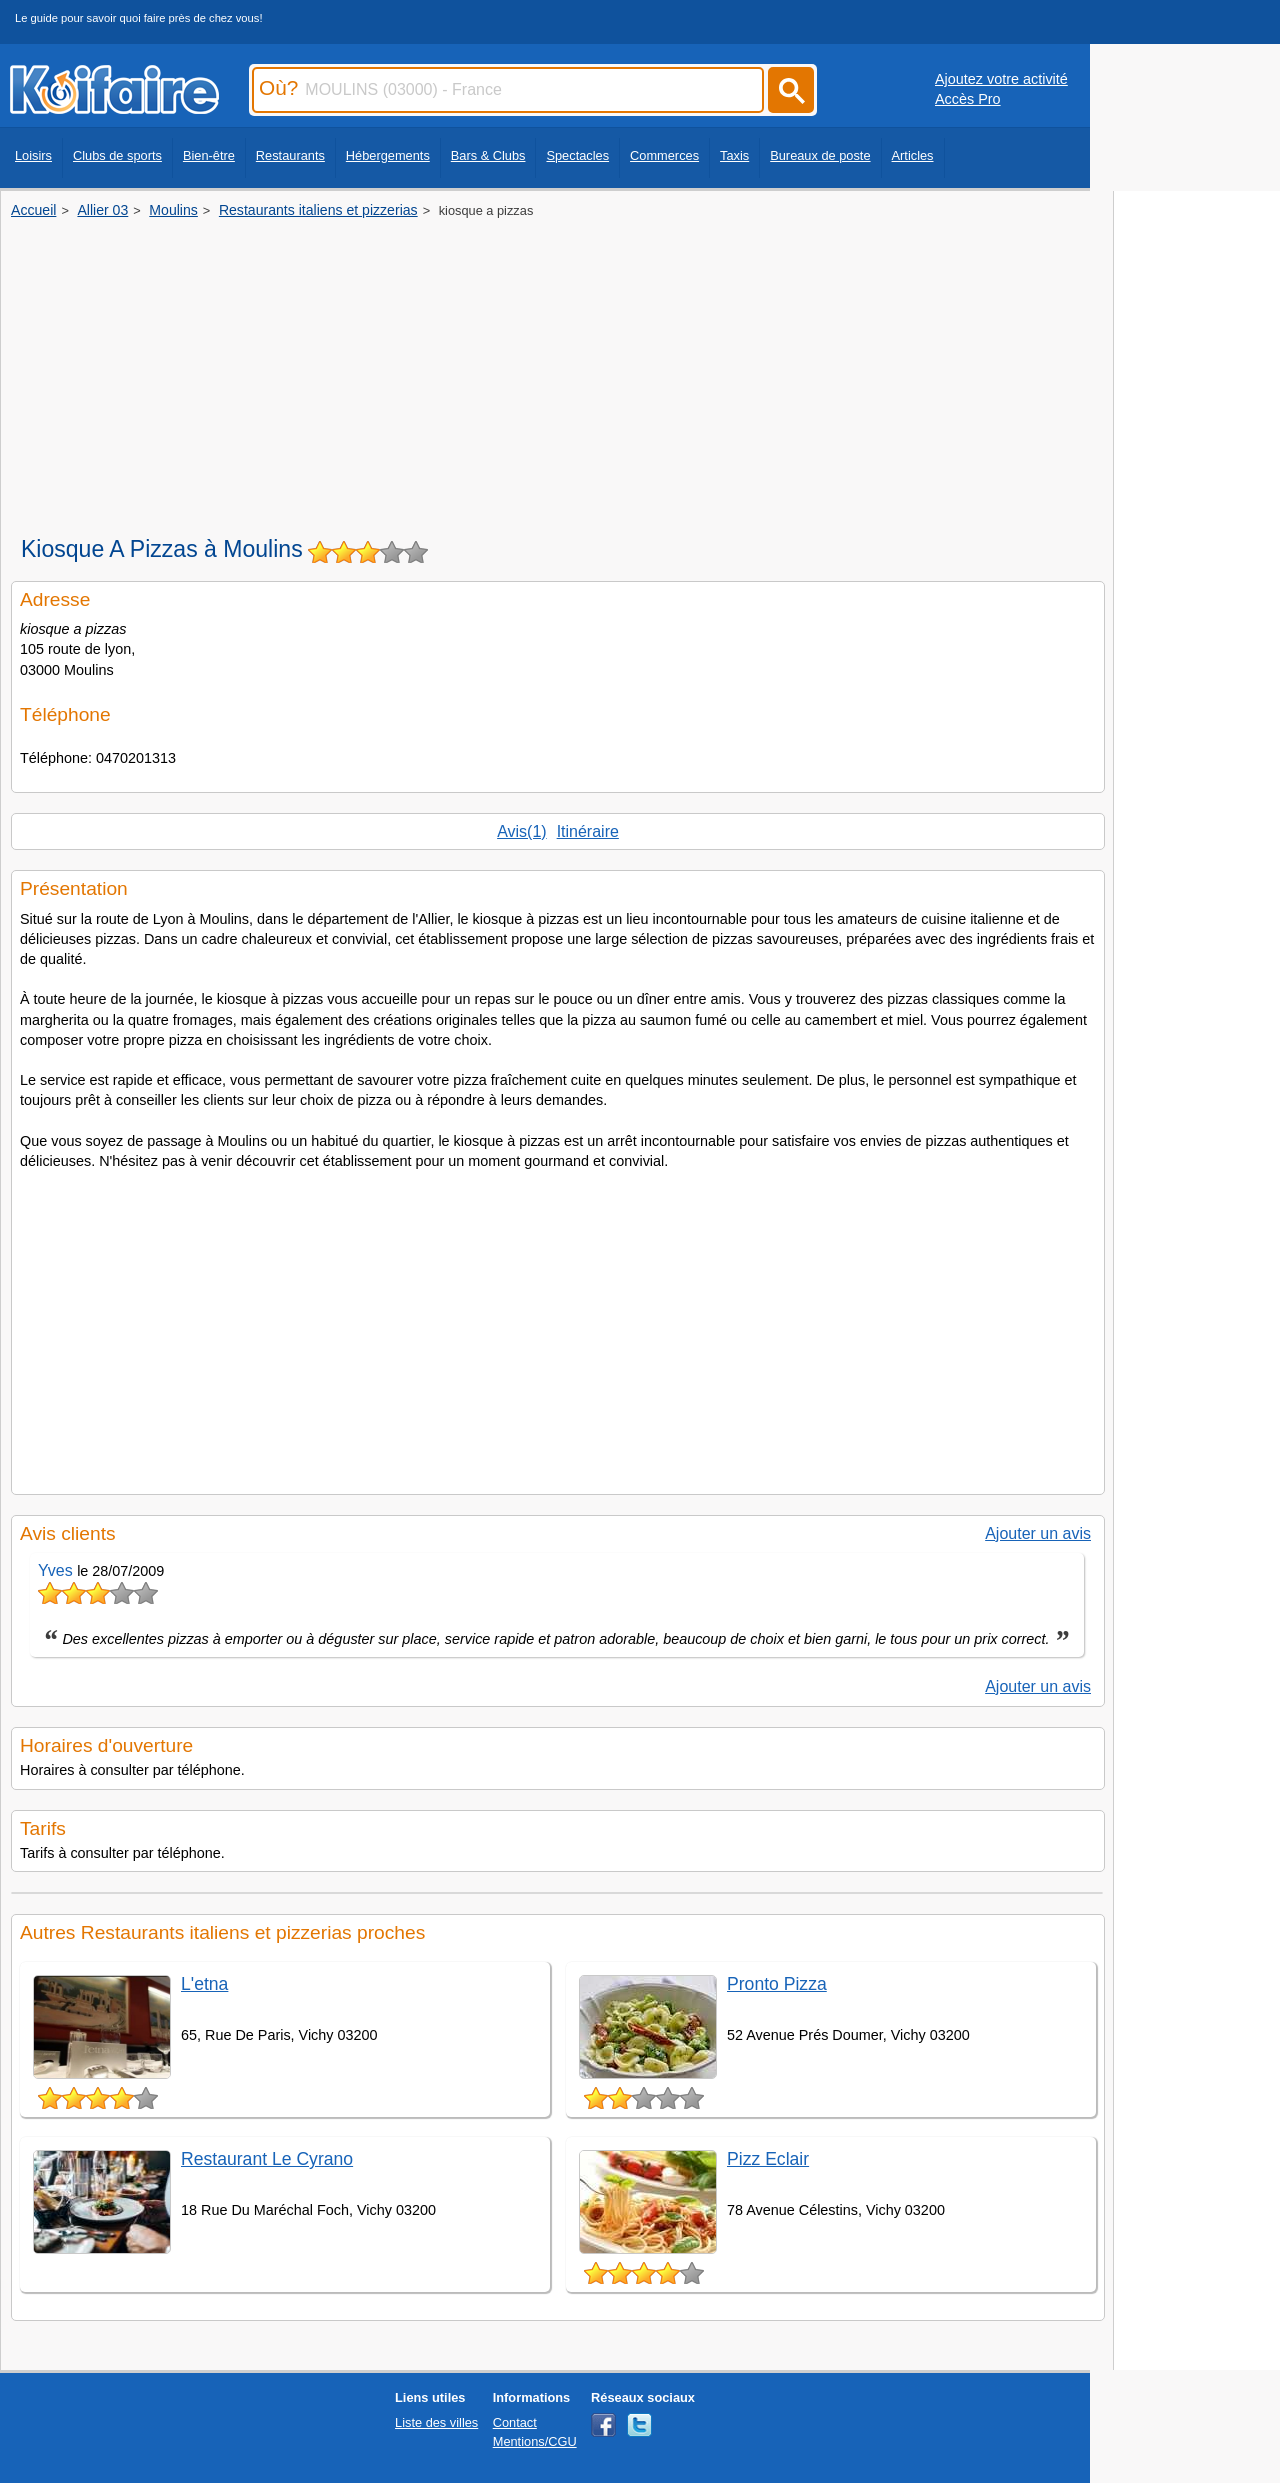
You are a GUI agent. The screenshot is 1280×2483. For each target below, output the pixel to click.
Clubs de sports (117, 155)
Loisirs (33, 155)
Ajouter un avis (1038, 1533)
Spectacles (577, 155)
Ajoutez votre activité (1001, 79)
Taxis (734, 155)
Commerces (664, 155)
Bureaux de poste (820, 155)
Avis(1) (522, 831)
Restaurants (290, 155)
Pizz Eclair (768, 2159)
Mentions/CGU (535, 2441)
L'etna (204, 1984)
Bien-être (209, 155)
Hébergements (388, 155)
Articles (913, 155)
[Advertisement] (557, 370)
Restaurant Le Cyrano (267, 2159)
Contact (515, 2422)
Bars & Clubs (488, 155)
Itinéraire (588, 831)
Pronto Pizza (777, 1984)
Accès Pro (968, 99)
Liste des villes (436, 2422)
